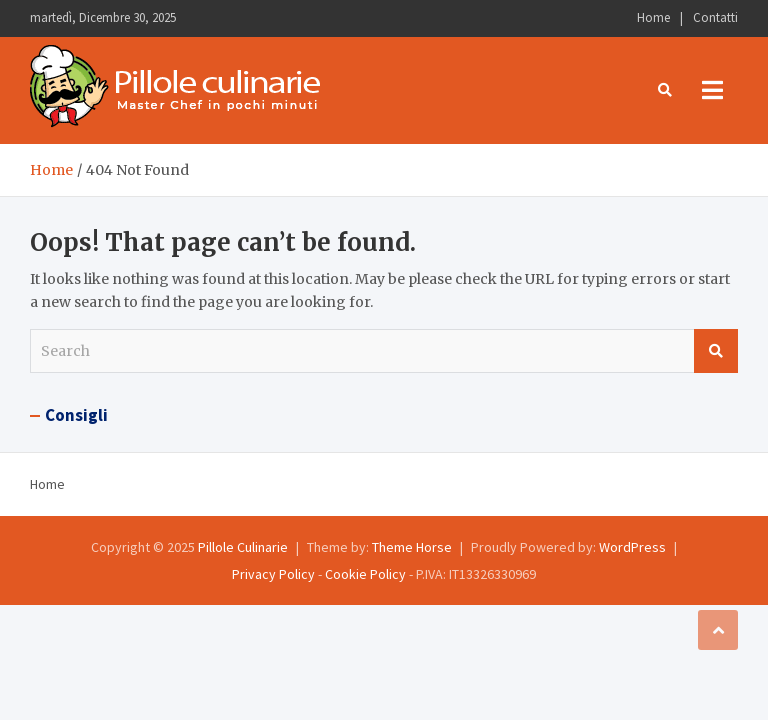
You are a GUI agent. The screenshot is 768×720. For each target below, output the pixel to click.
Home (653, 17)
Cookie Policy (365, 574)
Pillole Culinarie (243, 547)
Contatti (715, 17)
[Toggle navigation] (712, 90)
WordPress (632, 547)
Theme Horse (412, 547)
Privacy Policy (273, 574)
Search (716, 351)
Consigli (76, 415)
